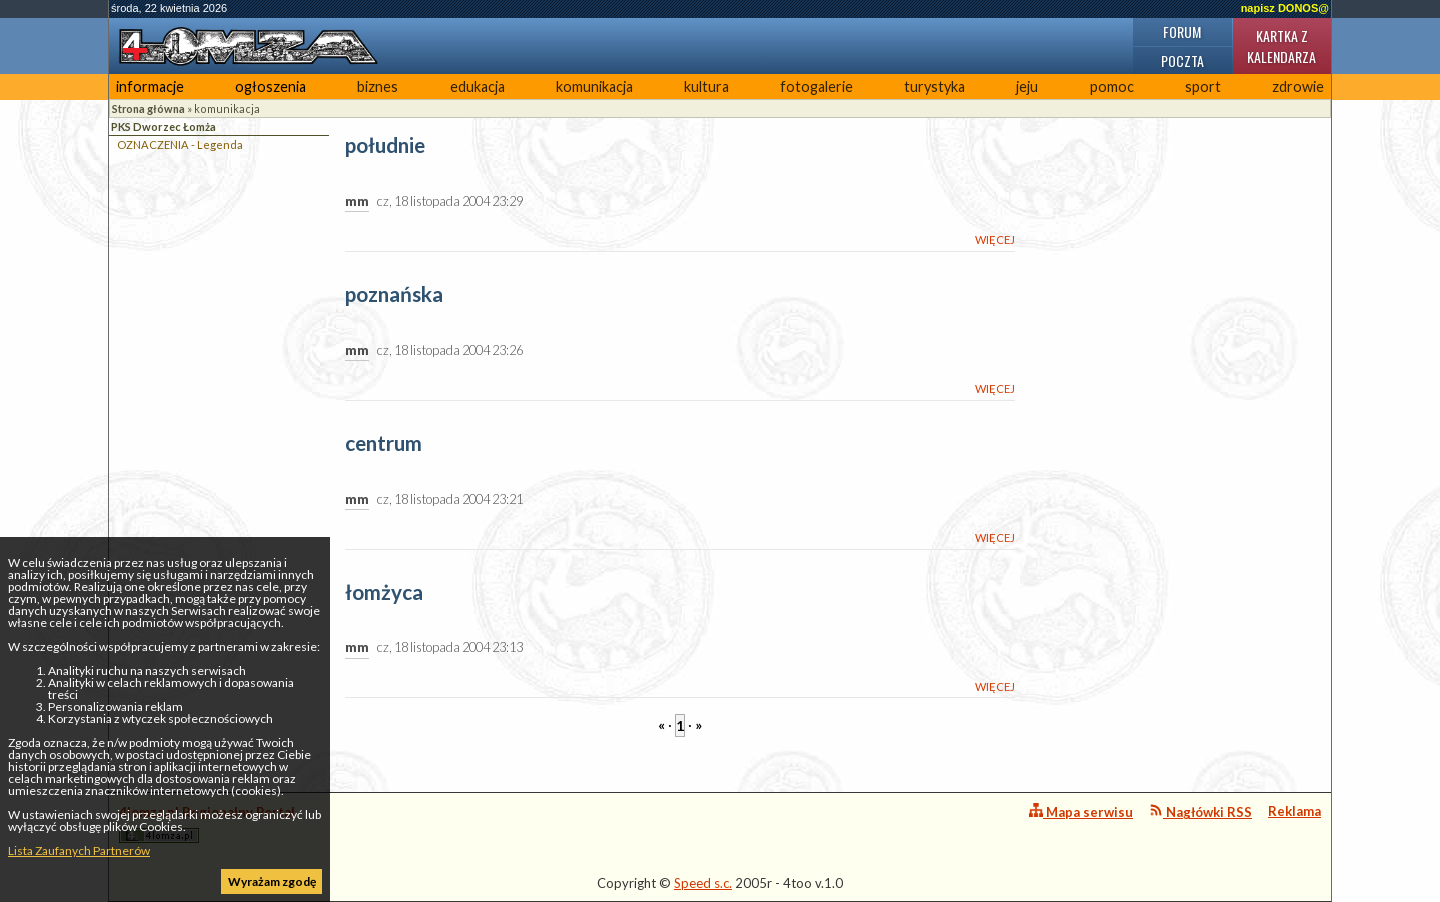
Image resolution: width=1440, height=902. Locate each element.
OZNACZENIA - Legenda (180, 144)
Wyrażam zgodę (272, 881)
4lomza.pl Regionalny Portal (207, 823)
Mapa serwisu (1081, 811)
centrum (383, 443)
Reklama (1294, 811)
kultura (706, 86)
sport (1203, 86)
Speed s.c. (703, 883)
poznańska (394, 294)
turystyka (934, 86)
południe (385, 145)
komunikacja (594, 86)
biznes (377, 86)
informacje (150, 86)
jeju (1027, 86)
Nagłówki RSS (1200, 811)
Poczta (1182, 60)
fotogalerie (816, 86)
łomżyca (384, 592)
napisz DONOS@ (1285, 8)
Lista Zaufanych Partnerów (79, 850)
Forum (1182, 31)
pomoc (1112, 86)
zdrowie (1298, 86)
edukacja (477, 86)
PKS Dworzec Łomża (163, 126)
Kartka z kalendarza (1281, 46)
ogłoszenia (270, 86)
